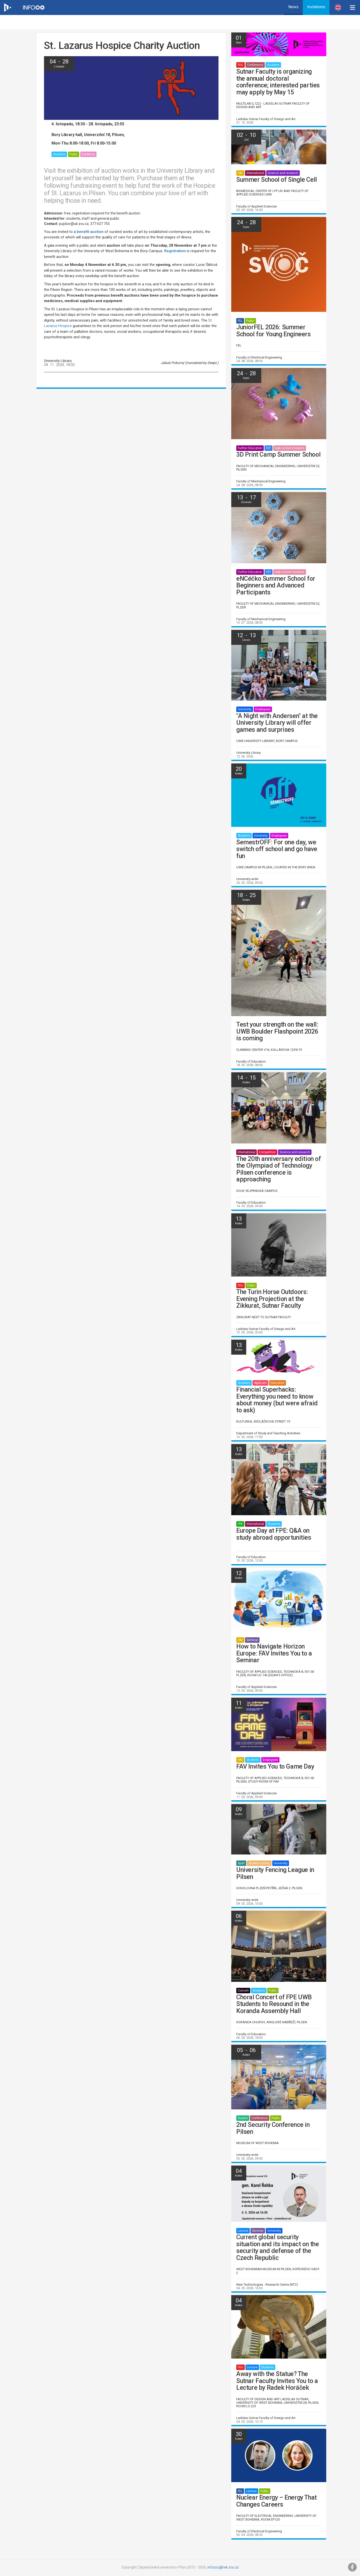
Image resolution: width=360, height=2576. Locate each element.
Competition (267, 1152)
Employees (262, 709)
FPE (240, 1524)
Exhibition (88, 154)
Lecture (243, 2230)
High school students (289, 448)
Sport (241, 1863)
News (293, 6)
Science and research (283, 173)
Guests (243, 2118)
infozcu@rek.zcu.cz (223, 2567)
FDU (240, 65)
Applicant (260, 1383)
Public (74, 154)
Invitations (316, 6)
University (245, 709)
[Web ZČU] (7, 7)
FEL (240, 321)
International (255, 173)
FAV (240, 173)
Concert (243, 1990)
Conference (255, 65)
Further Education (250, 448)
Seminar (252, 1640)
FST (268, 448)
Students (59, 154)
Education (277, 1383)
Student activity (259, 1863)
